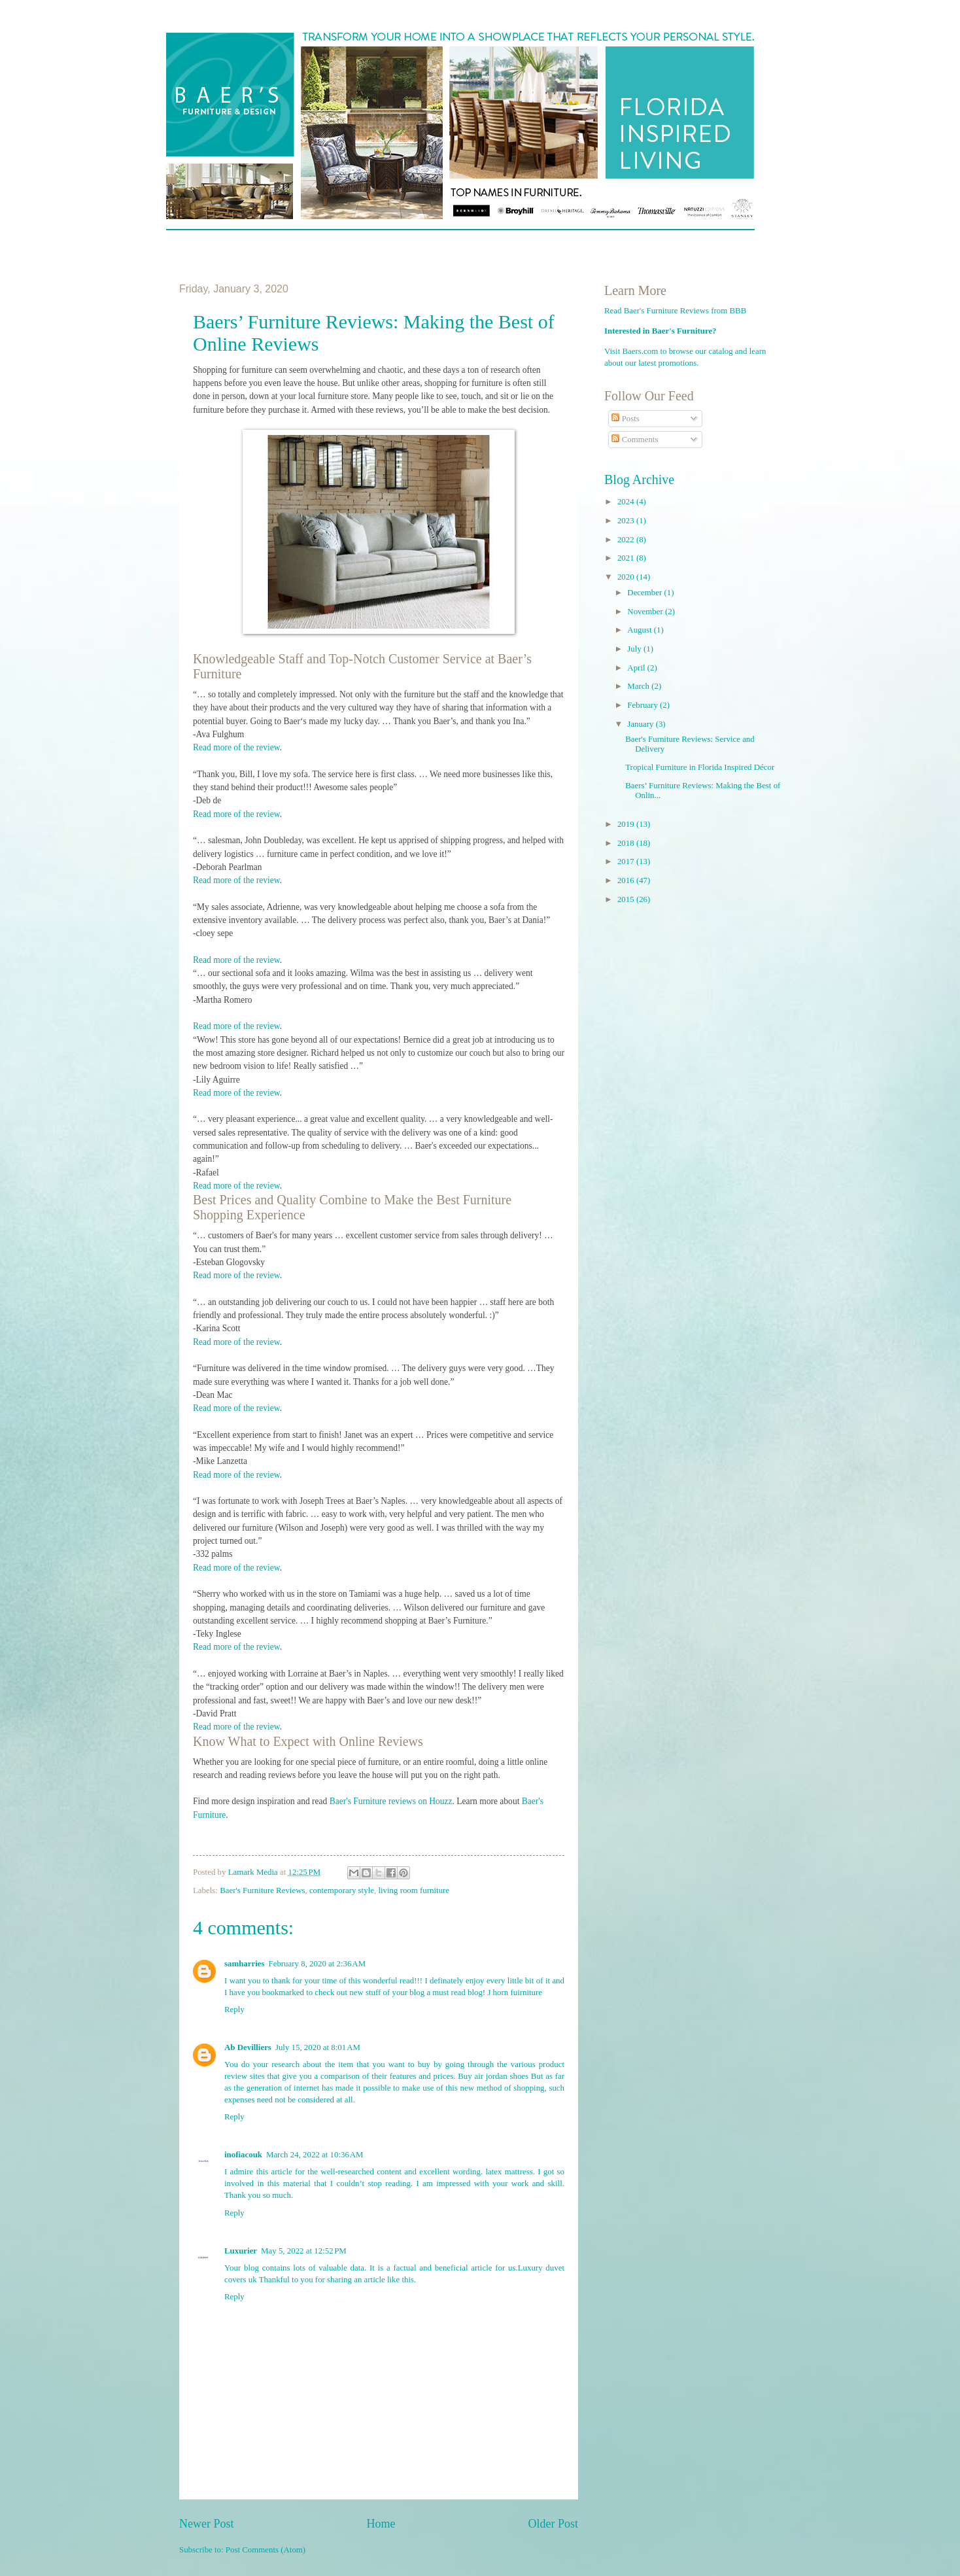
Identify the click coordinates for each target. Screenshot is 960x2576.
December (645, 592)
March (639, 686)
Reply (234, 2009)
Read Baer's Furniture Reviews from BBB (675, 310)
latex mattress (508, 2171)
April (637, 667)
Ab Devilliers (247, 2047)
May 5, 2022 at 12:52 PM (304, 2250)
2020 (626, 577)
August (640, 630)
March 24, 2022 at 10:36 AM (315, 2154)
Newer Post (206, 2523)
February (643, 705)
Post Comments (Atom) (265, 2549)
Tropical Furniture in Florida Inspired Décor (699, 767)
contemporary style (341, 1890)
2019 (626, 824)
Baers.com (641, 351)
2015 (626, 899)
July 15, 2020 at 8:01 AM (317, 2047)
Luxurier (240, 2250)
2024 (626, 501)
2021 (626, 558)
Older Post (553, 2523)
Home (380, 2523)
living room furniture (413, 1890)
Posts (625, 418)
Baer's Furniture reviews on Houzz (391, 1801)
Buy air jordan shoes (493, 2076)
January (641, 724)
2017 (626, 861)
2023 (626, 520)
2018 (626, 843)
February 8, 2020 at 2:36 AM (317, 1963)
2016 (626, 880)
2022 (626, 539)
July (635, 648)
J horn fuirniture (514, 1992)
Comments (634, 439)
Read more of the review (236, 747)
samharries (244, 1963)
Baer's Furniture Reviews (262, 1890)
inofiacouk (243, 2154)
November (646, 611)
